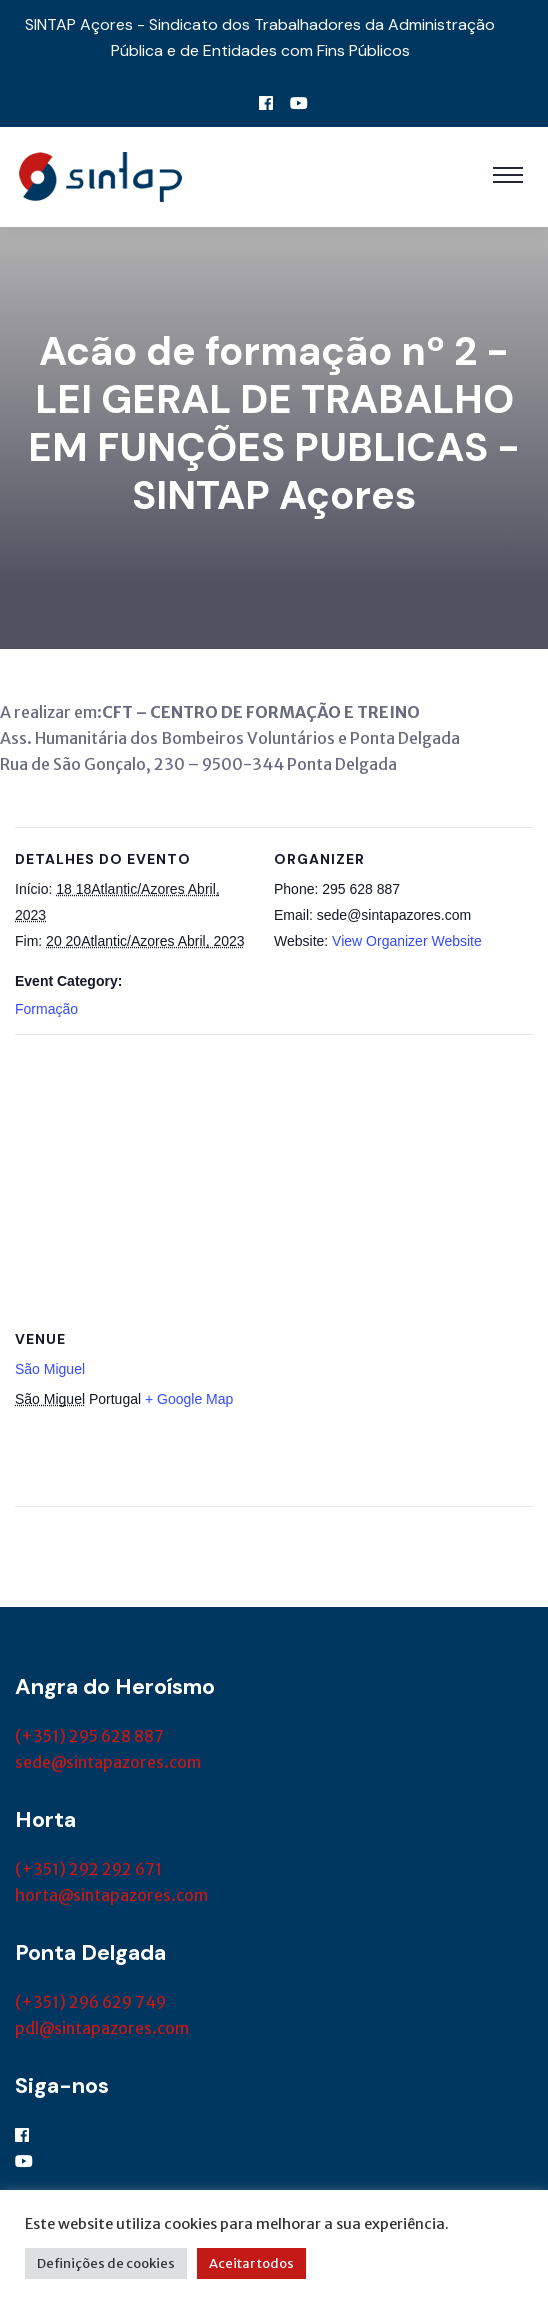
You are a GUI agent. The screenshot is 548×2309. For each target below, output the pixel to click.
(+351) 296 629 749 (90, 2002)
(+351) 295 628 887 (89, 1736)
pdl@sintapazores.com (102, 2028)
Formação (46, 1009)
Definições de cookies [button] (106, 2263)
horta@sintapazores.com (111, 1895)
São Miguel (50, 1369)
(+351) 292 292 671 (88, 1869)
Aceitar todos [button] (251, 2263)
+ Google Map (189, 1399)
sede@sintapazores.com (108, 1762)
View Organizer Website (407, 941)
